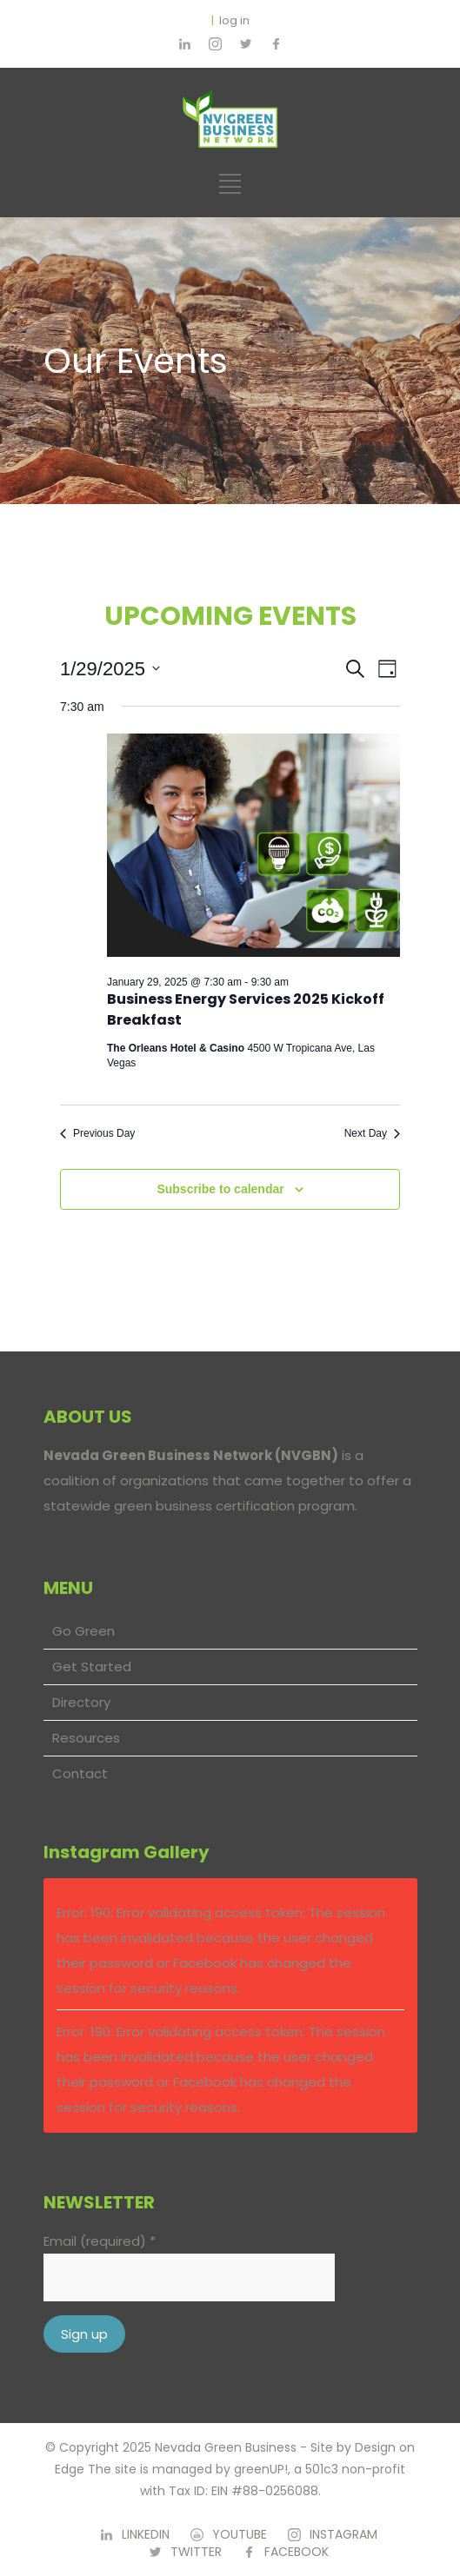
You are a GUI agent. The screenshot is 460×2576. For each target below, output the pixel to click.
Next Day (372, 1133)
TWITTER (196, 2551)
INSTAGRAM (343, 2534)
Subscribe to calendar (220, 1189)
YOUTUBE (239, 2534)
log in (234, 20)
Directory (81, 1702)
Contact (80, 1773)
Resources (86, 1738)
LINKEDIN (146, 2534)
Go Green (83, 1631)
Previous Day (97, 1133)
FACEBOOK (296, 2551)
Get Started (91, 1666)
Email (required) (99, 2241)
